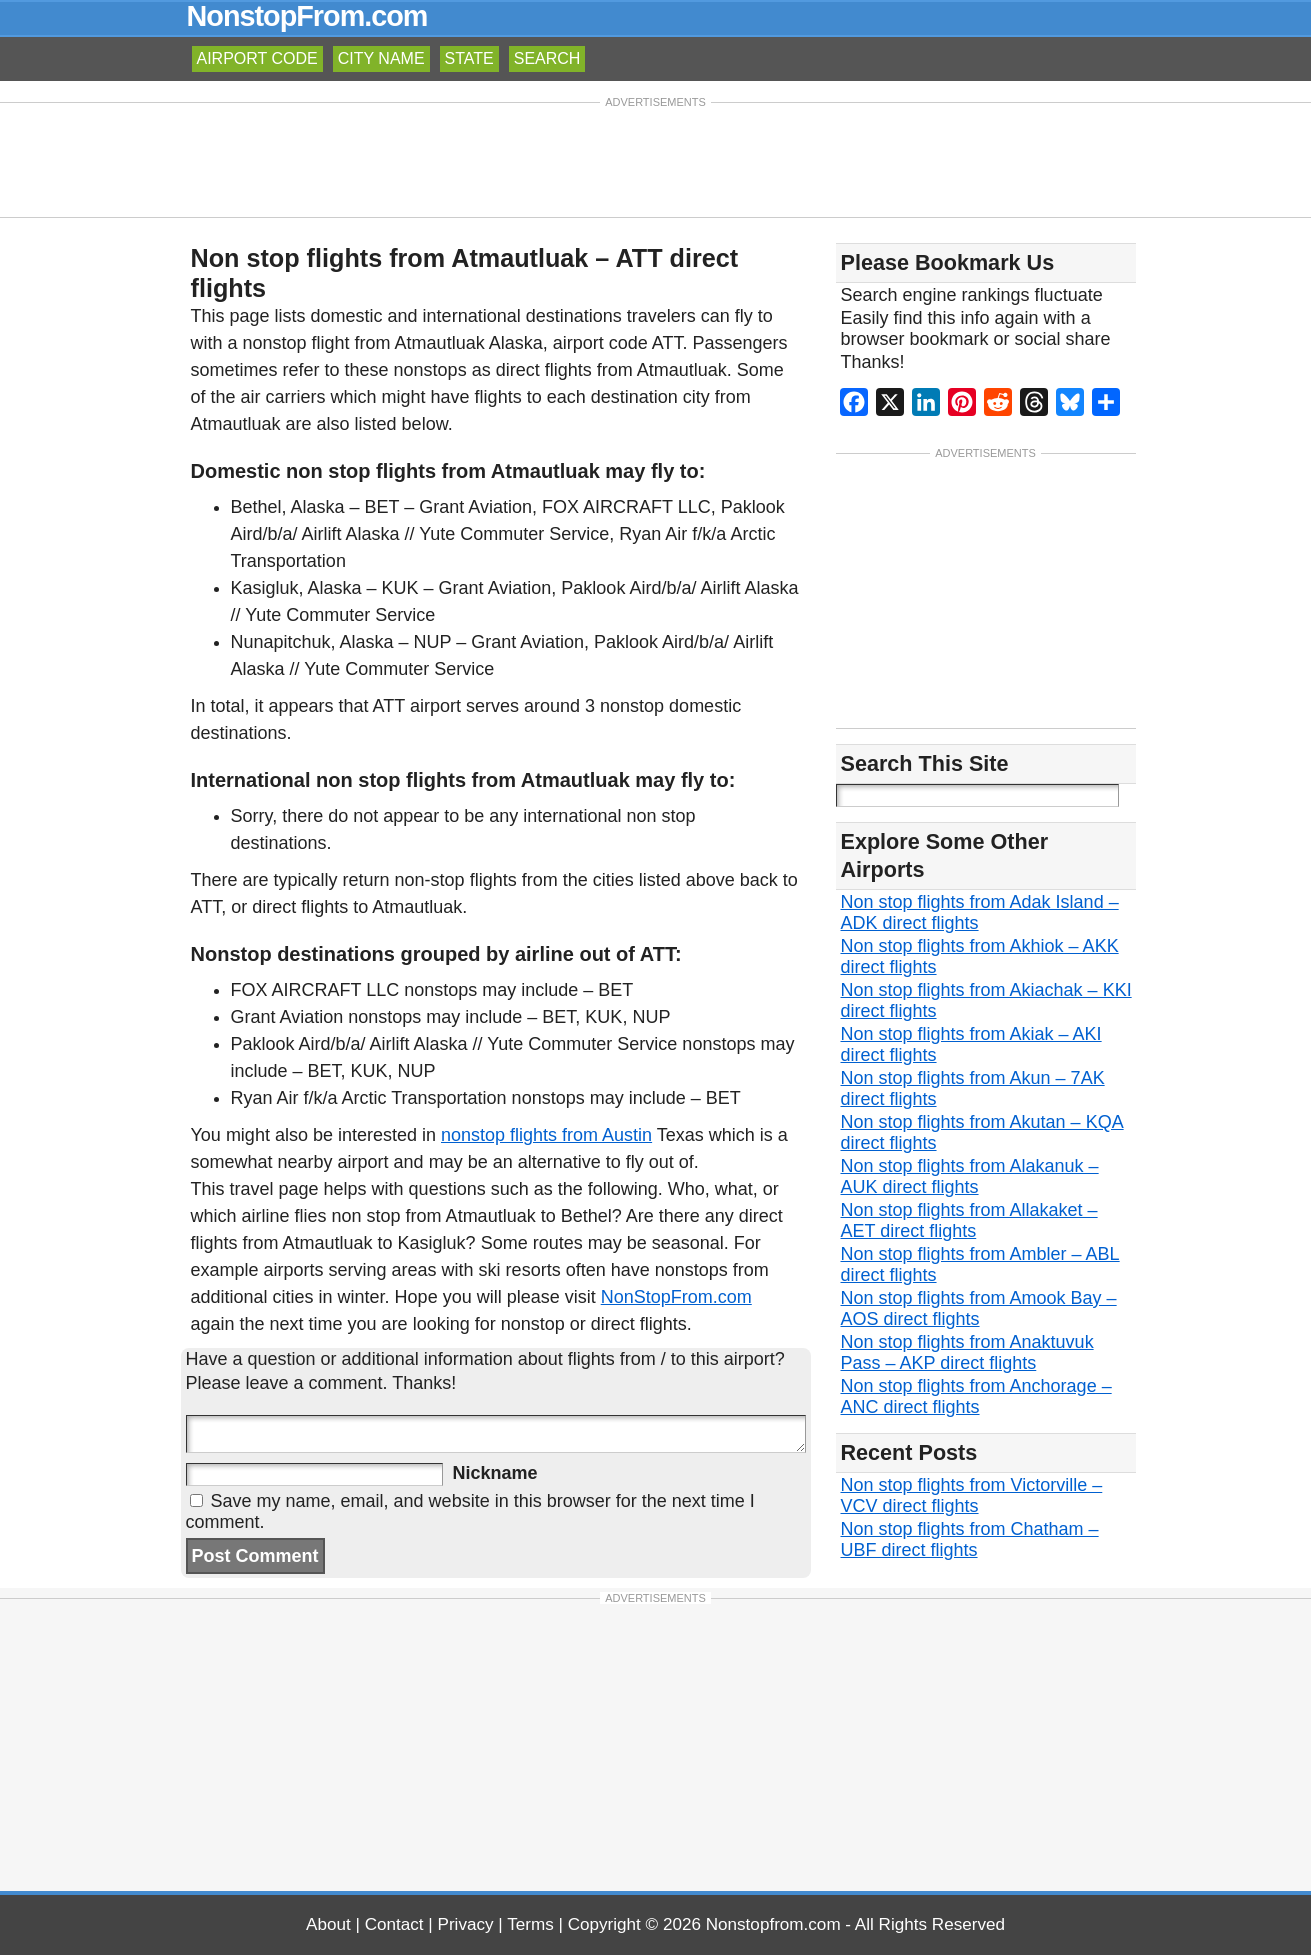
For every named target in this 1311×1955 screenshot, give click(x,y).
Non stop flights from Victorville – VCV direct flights (972, 1497)
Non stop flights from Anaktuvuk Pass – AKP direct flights (967, 1354)
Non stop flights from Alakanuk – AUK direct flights (970, 1178)
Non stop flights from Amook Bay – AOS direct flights (979, 1310)
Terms (530, 1924)
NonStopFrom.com (676, 1297)
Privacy (466, 1924)
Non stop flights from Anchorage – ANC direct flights (976, 1398)
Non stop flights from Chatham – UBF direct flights (970, 1541)
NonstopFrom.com (307, 16)
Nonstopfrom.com (773, 1924)
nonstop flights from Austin (546, 1135)
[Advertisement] (656, 158)
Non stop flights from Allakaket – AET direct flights (969, 1222)
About (328, 1924)
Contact (394, 1924)
